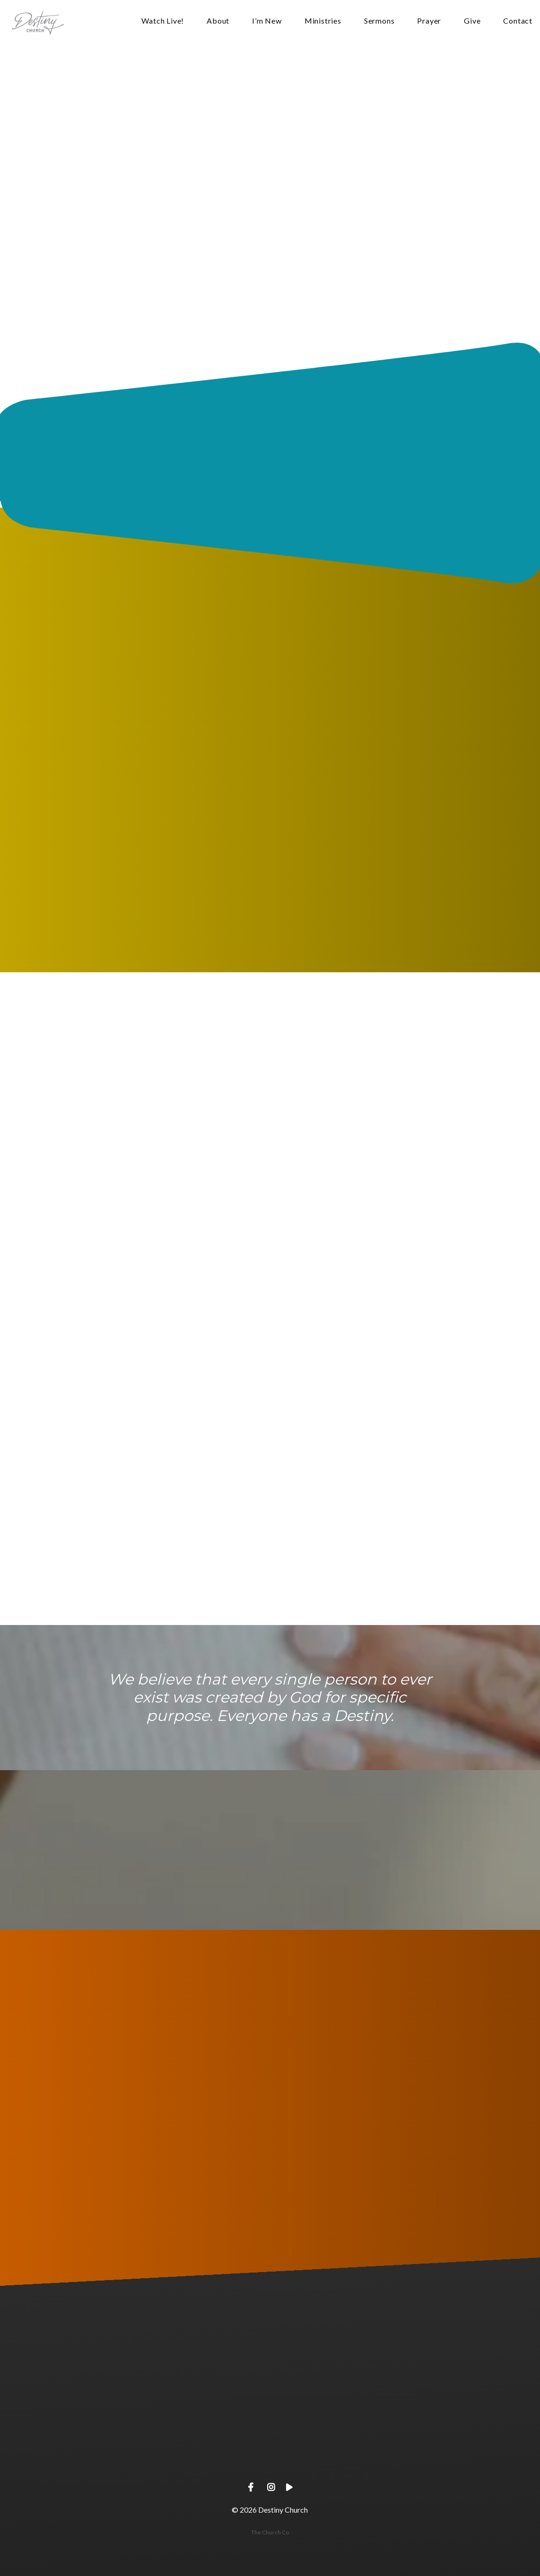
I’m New (267, 21)
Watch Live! (162, 21)
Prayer (429, 21)
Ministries (323, 21)
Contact (517, 21)
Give (472, 21)
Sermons (379, 21)
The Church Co (270, 2532)
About (218, 21)
